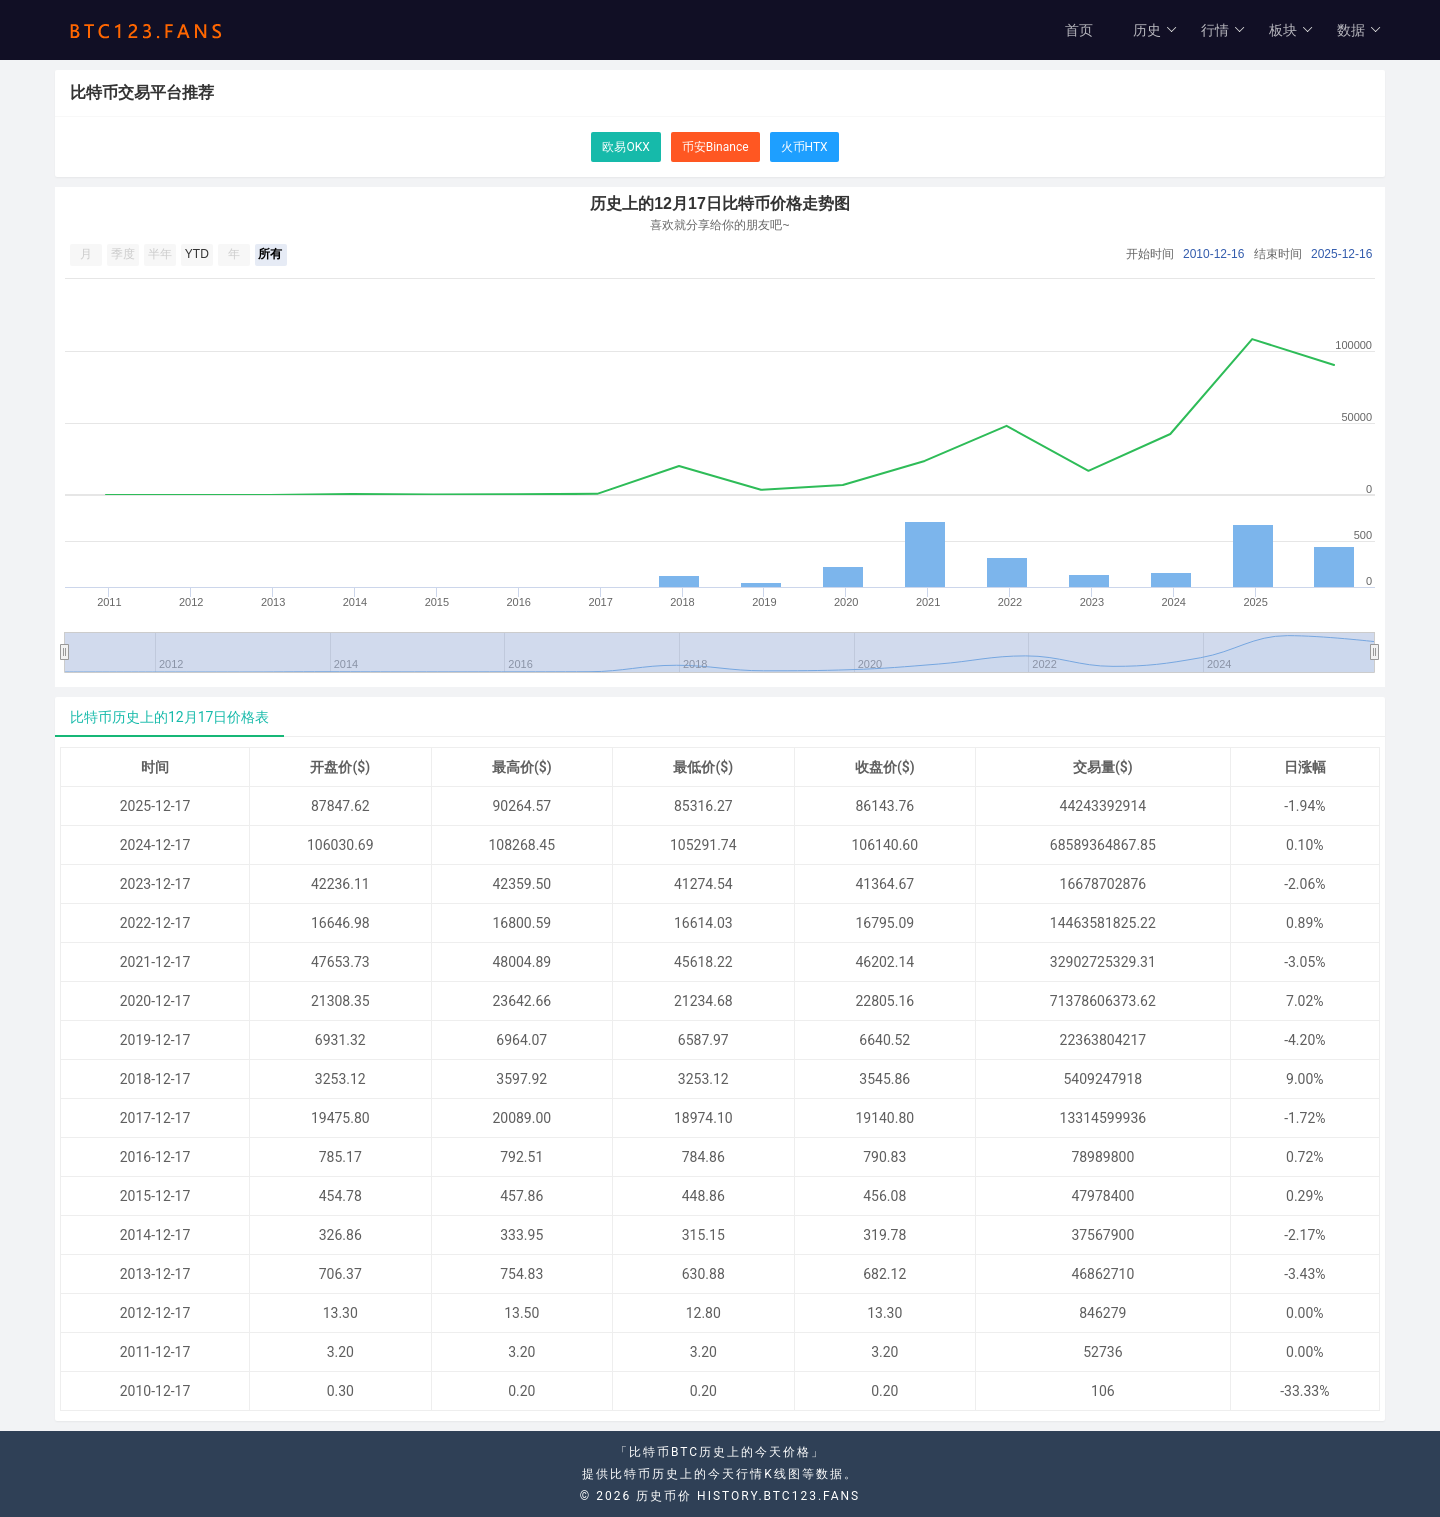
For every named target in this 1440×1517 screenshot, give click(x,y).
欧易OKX (625, 147)
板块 (1291, 30)
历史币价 (664, 1496)
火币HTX (804, 147)
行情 (1223, 30)
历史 (1155, 30)
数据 (1359, 30)
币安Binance (715, 147)
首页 (1079, 30)
